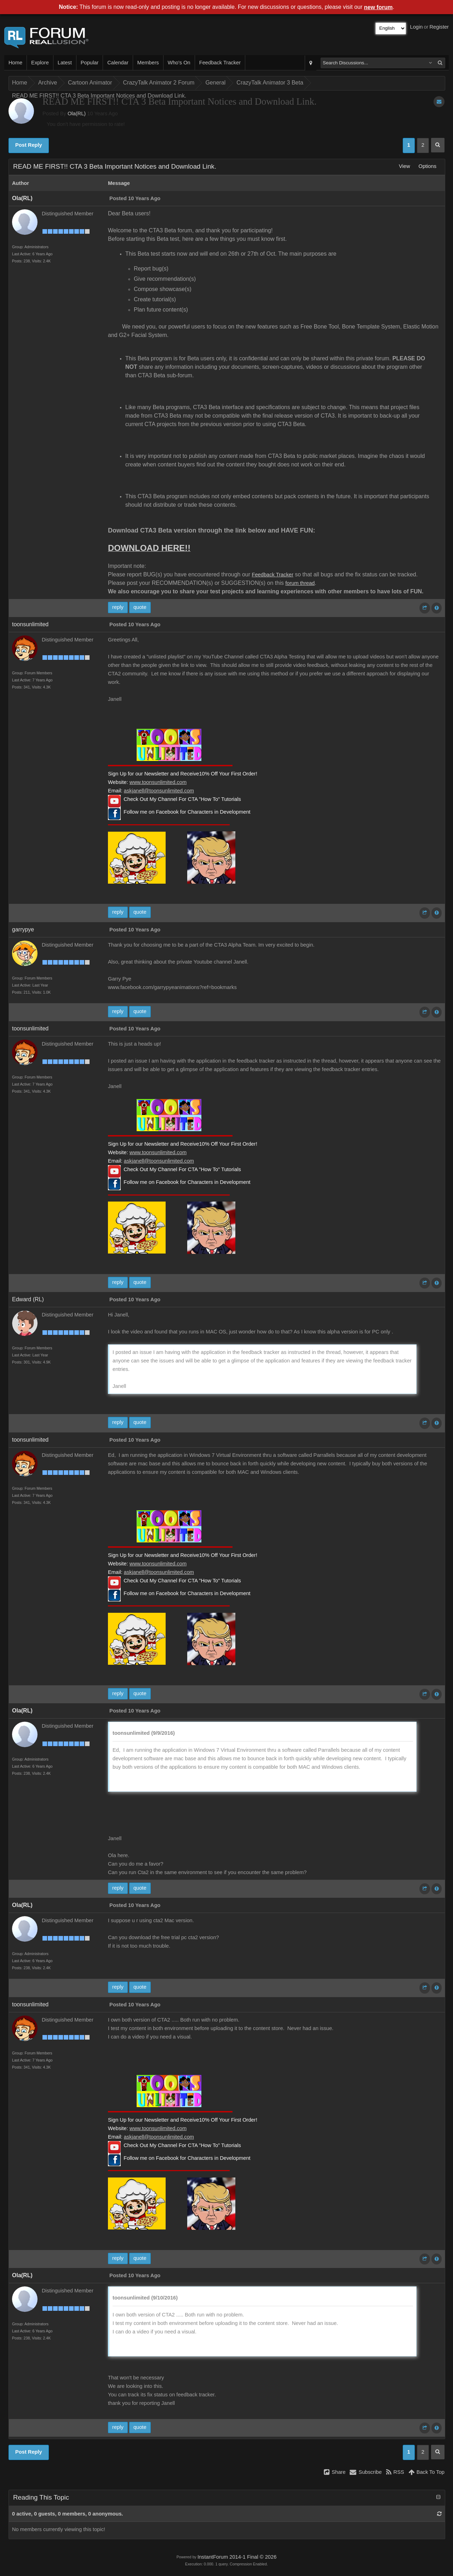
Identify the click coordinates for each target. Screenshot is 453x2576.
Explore (40, 62)
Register (439, 27)
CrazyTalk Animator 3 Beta (269, 83)
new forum (378, 7)
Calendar (117, 62)
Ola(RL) (77, 113)
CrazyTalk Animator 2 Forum (159, 83)
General (215, 83)
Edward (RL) (28, 1299)
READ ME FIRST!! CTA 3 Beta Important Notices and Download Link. (99, 96)
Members (148, 62)
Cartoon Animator (90, 83)
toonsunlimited (30, 624)
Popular (89, 62)
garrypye (23, 929)
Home (15, 62)
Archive (47, 83)
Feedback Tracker (220, 62)
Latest (64, 62)
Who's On (179, 62)
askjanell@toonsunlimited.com (159, 790)
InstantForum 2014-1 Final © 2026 (236, 2557)
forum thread (300, 583)
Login (416, 27)
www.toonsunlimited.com (158, 782)
